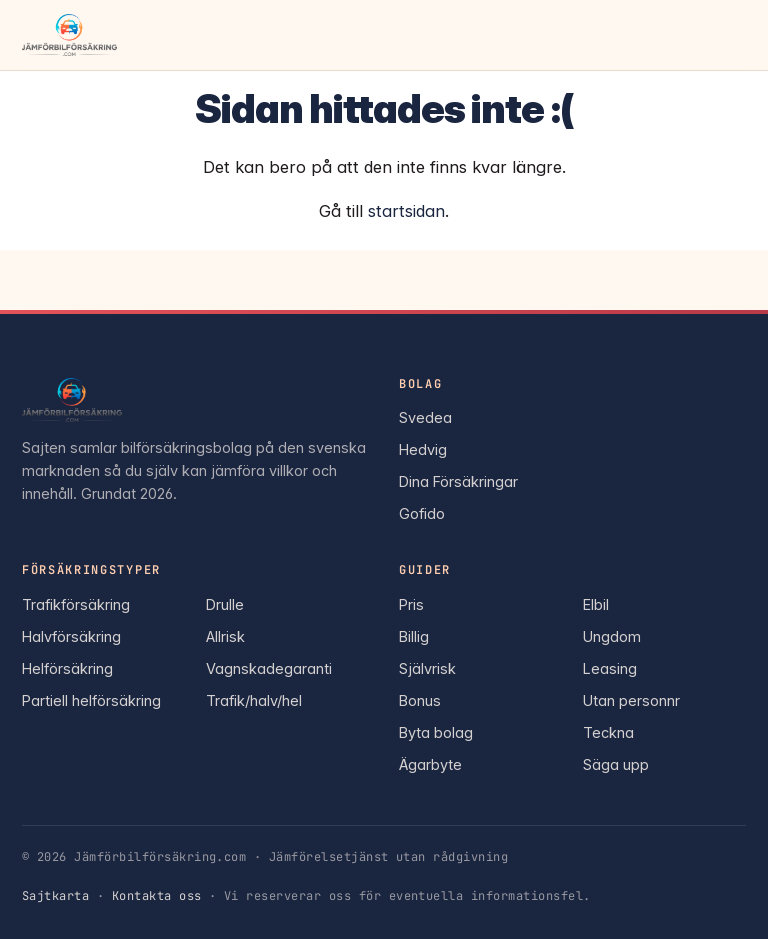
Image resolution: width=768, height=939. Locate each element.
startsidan (406, 211)
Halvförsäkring (71, 636)
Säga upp (616, 764)
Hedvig (423, 449)
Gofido (422, 513)
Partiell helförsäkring (91, 700)
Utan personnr (631, 700)
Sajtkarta (55, 896)
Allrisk (225, 636)
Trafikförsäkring (76, 604)
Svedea (425, 417)
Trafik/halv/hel (254, 700)
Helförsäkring (67, 668)
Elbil (596, 604)
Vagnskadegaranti (269, 668)
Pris (411, 604)
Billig (414, 636)
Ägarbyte (430, 764)
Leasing (610, 668)
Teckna (608, 732)
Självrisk (427, 668)
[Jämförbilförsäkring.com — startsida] (69, 35)
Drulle (225, 604)
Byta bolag (436, 732)
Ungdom (612, 636)
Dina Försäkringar (458, 481)
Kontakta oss (157, 896)
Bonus (420, 700)
